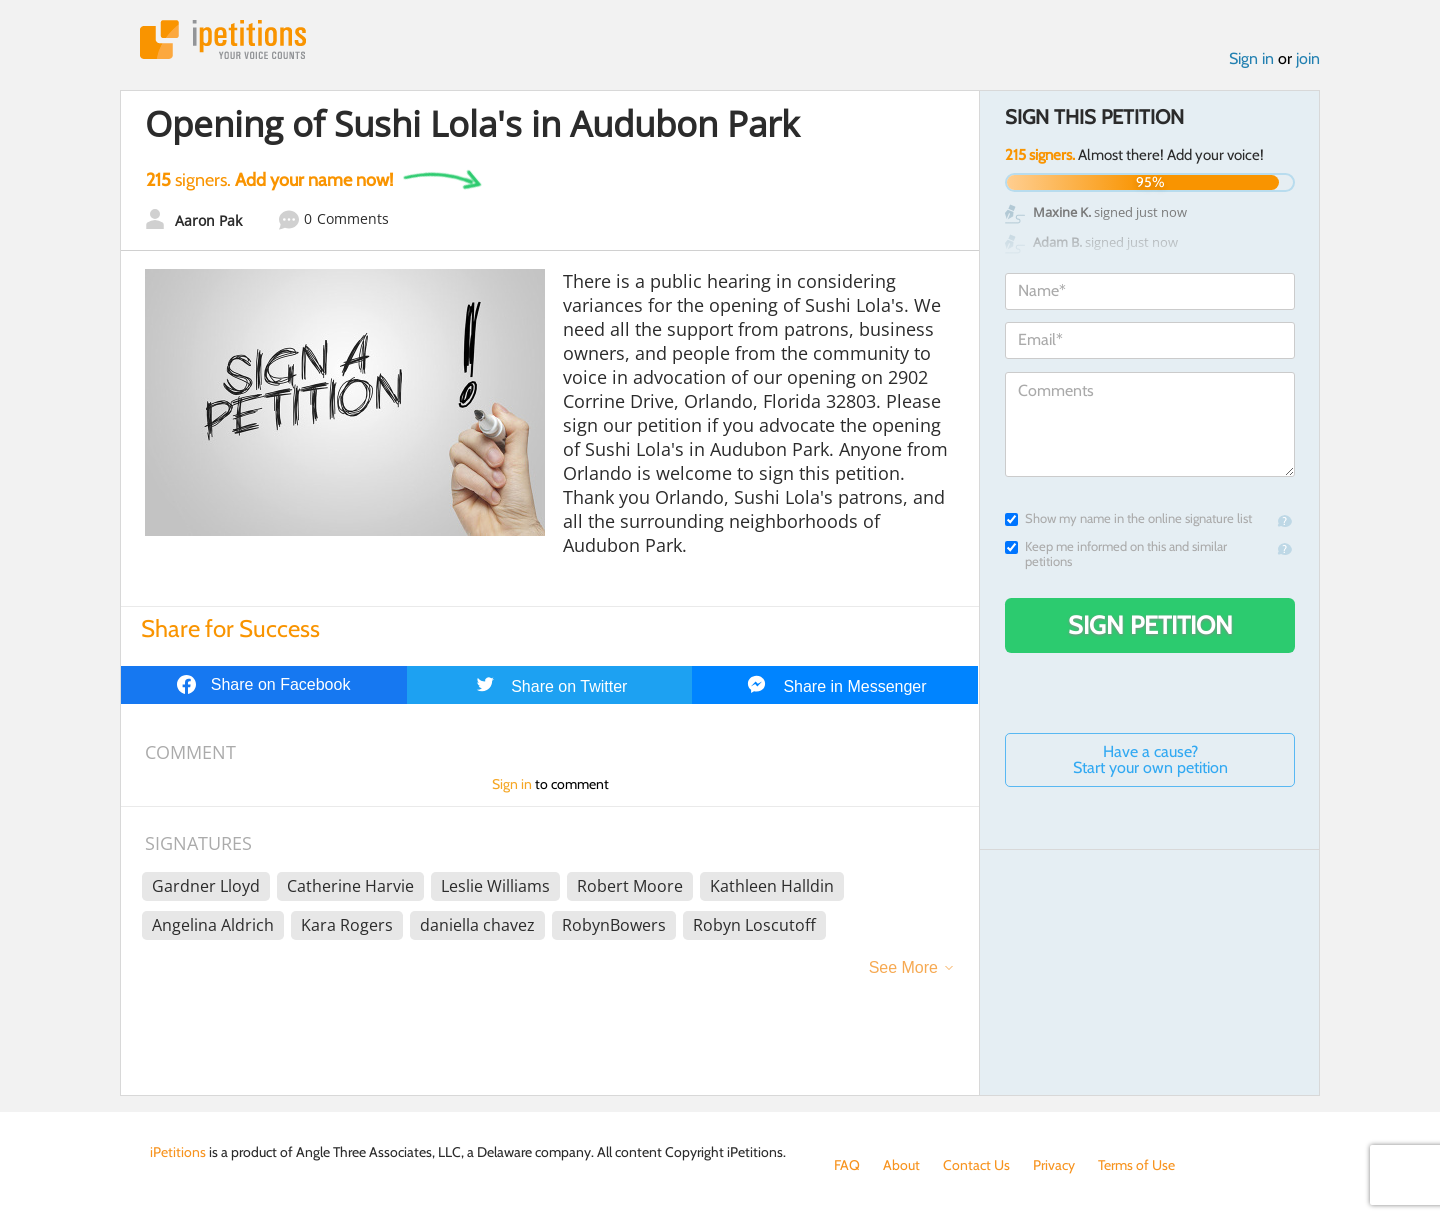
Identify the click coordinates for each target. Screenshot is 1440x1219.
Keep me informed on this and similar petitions (1116, 554)
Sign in (1251, 58)
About (901, 1165)
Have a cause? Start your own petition (1150, 759)
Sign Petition (1150, 625)
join (1308, 58)
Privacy (1054, 1165)
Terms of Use (1136, 1165)
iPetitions (223, 39)
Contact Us (976, 1165)
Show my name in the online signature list (1128, 518)
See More (903, 967)
